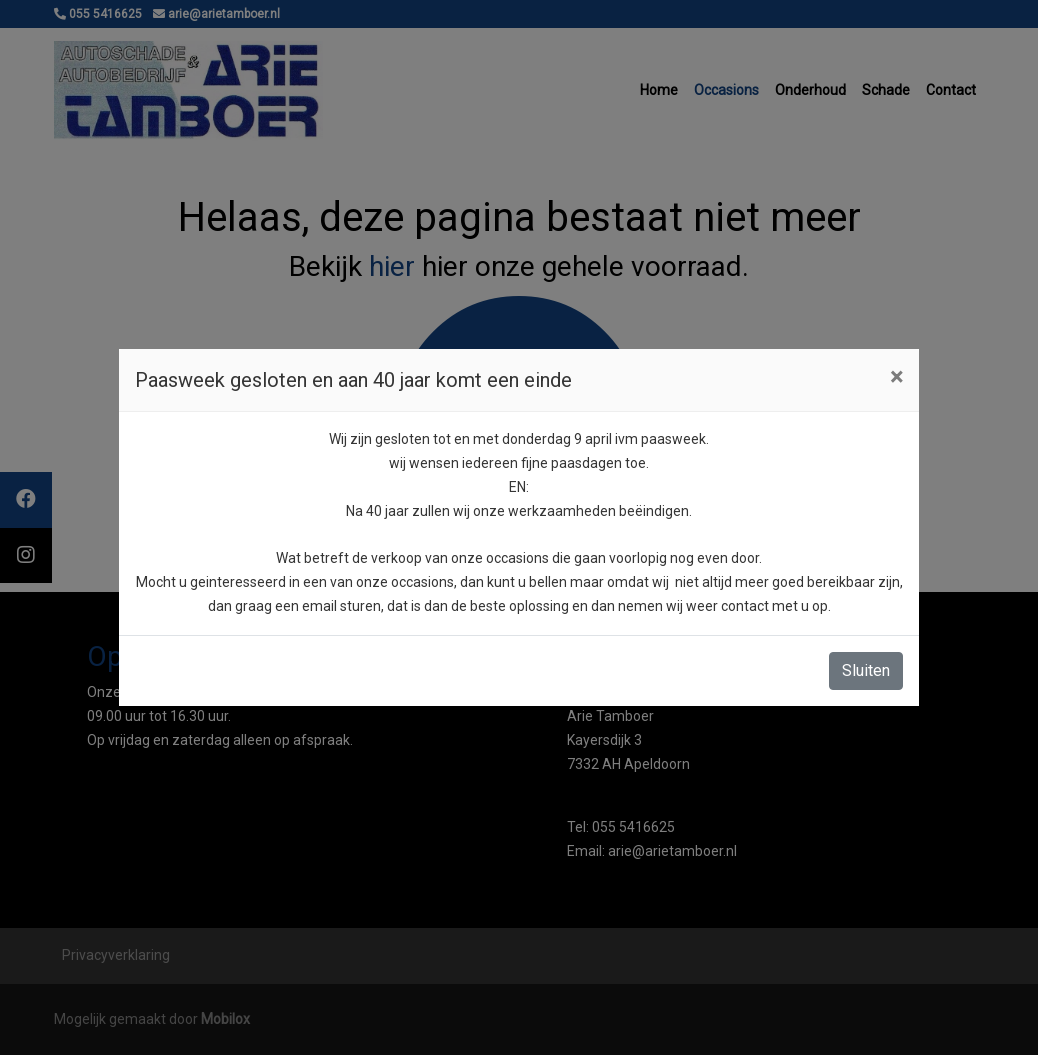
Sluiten (866, 670)
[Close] (896, 377)
